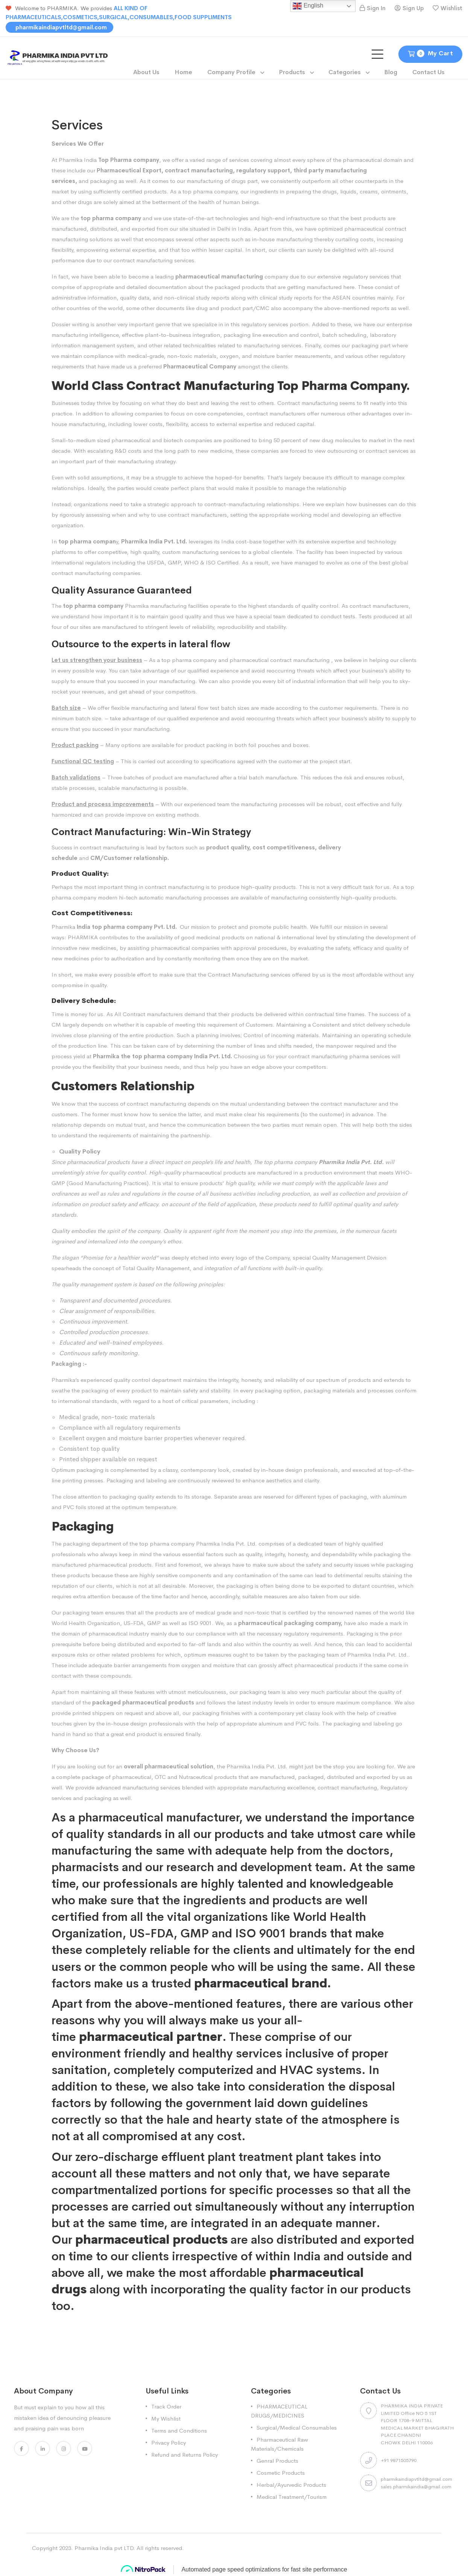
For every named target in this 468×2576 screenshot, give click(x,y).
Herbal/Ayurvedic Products (291, 2484)
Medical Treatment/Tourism (292, 2496)
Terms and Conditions (179, 2430)
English (308, 6)
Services (64, 143)
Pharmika (63, 926)
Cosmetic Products (281, 2472)
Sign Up (413, 8)
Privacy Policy (168, 2442)
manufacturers (390, 605)
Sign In (376, 8)
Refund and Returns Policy (184, 2454)
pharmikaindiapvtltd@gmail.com (60, 27)
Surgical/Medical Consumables (297, 2427)
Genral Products (277, 2460)
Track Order (166, 2406)
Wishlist (451, 8)
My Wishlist (166, 2418)
